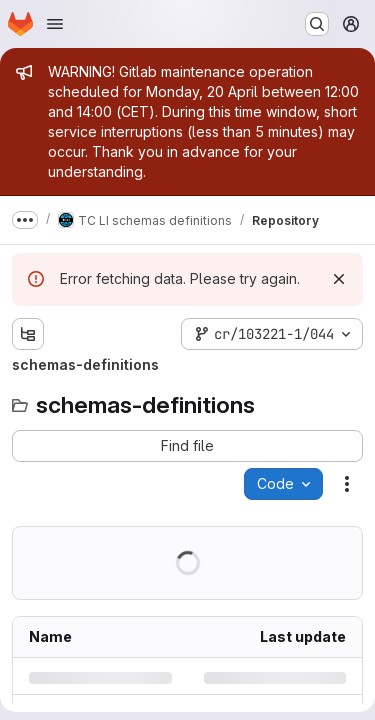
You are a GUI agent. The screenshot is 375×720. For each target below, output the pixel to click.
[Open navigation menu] (55, 24)
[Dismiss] (339, 279)
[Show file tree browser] (28, 334)
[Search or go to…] (317, 24)
